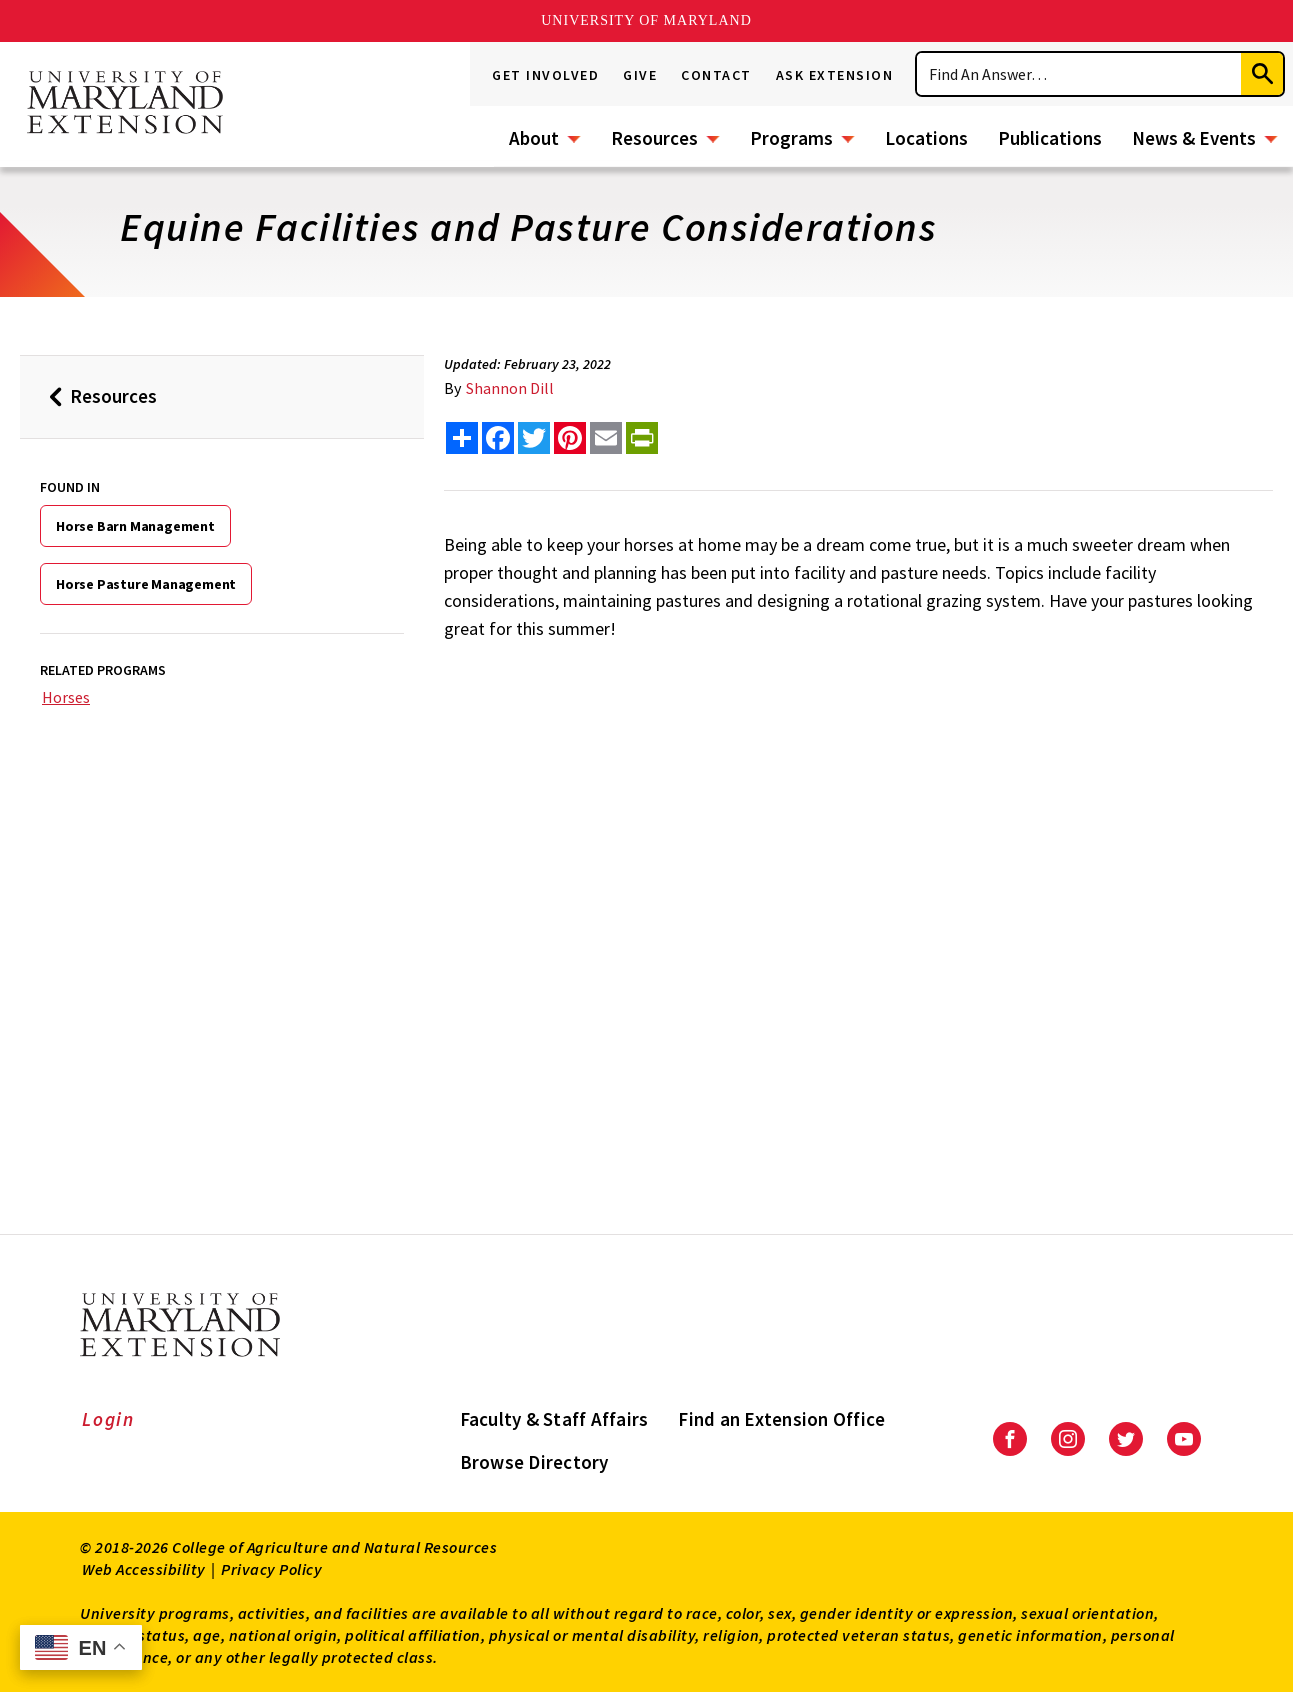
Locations (926, 138)
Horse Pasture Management (146, 584)
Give (640, 75)
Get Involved (545, 75)
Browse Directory (534, 1462)
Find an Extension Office (781, 1419)
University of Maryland (646, 20)
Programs (791, 138)
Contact (716, 75)
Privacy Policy (271, 1569)
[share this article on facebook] (498, 438)
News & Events (1194, 138)
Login (108, 1419)
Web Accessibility (144, 1569)
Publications (1050, 138)
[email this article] (606, 438)
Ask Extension (835, 75)
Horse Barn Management (135, 526)
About (534, 138)
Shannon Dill (510, 388)
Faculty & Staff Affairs (554, 1419)
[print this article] (642, 438)
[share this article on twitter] (534, 438)
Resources (654, 138)
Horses (66, 697)
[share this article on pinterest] (570, 438)
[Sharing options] (462, 438)
